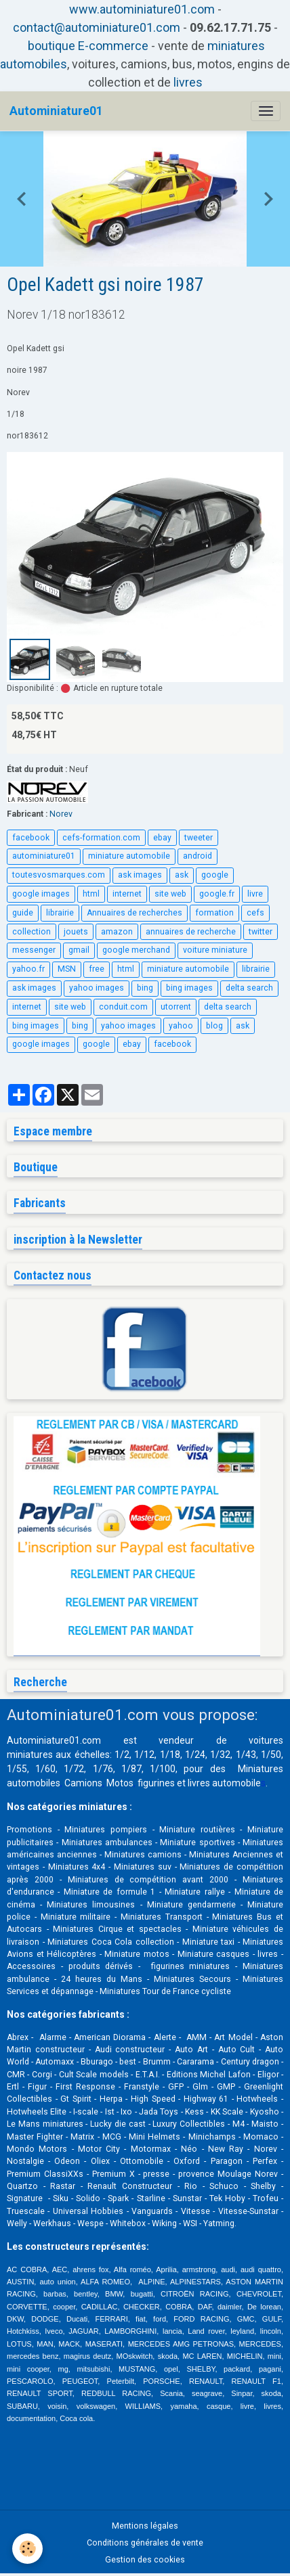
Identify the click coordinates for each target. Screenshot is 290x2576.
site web (170, 894)
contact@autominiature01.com (96, 27)
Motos (119, 1783)
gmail (78, 950)
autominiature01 (43, 856)
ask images (140, 875)
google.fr (216, 894)
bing (145, 988)
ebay (162, 837)
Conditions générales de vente (145, 2543)
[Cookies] (27, 2548)
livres (188, 82)
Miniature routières (197, 1829)
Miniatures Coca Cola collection (110, 1942)
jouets (76, 931)
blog (214, 1026)
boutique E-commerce (88, 46)
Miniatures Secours (192, 1979)
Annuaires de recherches (134, 913)
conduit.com (123, 1007)
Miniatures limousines (91, 1905)
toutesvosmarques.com (58, 875)
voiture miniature (215, 950)
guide (22, 913)
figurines (156, 1783)
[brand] (56, 111)
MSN (67, 969)
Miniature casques (214, 1954)
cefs (255, 913)
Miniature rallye (194, 1892)
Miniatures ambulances (107, 1842)
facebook (30, 837)
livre (255, 894)
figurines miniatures (188, 1966)
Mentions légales (145, 2526)
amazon (117, 931)
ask (181, 875)
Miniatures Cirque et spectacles (117, 1929)
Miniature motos (136, 1954)
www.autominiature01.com (142, 9)
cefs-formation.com (101, 837)
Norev (60, 814)
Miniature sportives (197, 1842)
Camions (83, 1783)
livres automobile (224, 1783)
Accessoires (31, 1966)
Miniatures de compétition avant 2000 (151, 1879)
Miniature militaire (76, 1917)
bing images (189, 988)
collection (31, 931)
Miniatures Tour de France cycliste (165, 1991)
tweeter (198, 837)
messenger (34, 950)
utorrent (176, 1007)
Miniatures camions (143, 1854)
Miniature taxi (208, 1942)
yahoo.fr (28, 969)
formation (214, 913)
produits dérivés (100, 1966)
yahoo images (96, 988)
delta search (249, 988)
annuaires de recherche (191, 931)
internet (127, 894)
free (96, 969)
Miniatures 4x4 (77, 1867)
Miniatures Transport (162, 1917)
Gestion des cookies (145, 2559)
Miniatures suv (142, 1867)
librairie (60, 913)
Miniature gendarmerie (191, 1905)
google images (41, 894)
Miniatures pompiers (105, 1829)
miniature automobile (129, 856)
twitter (260, 931)
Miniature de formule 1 (109, 1892)
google (214, 875)
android (197, 856)
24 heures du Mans (101, 1979)
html (91, 894)
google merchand (136, 950)
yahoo (181, 1026)
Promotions (29, 1829)
